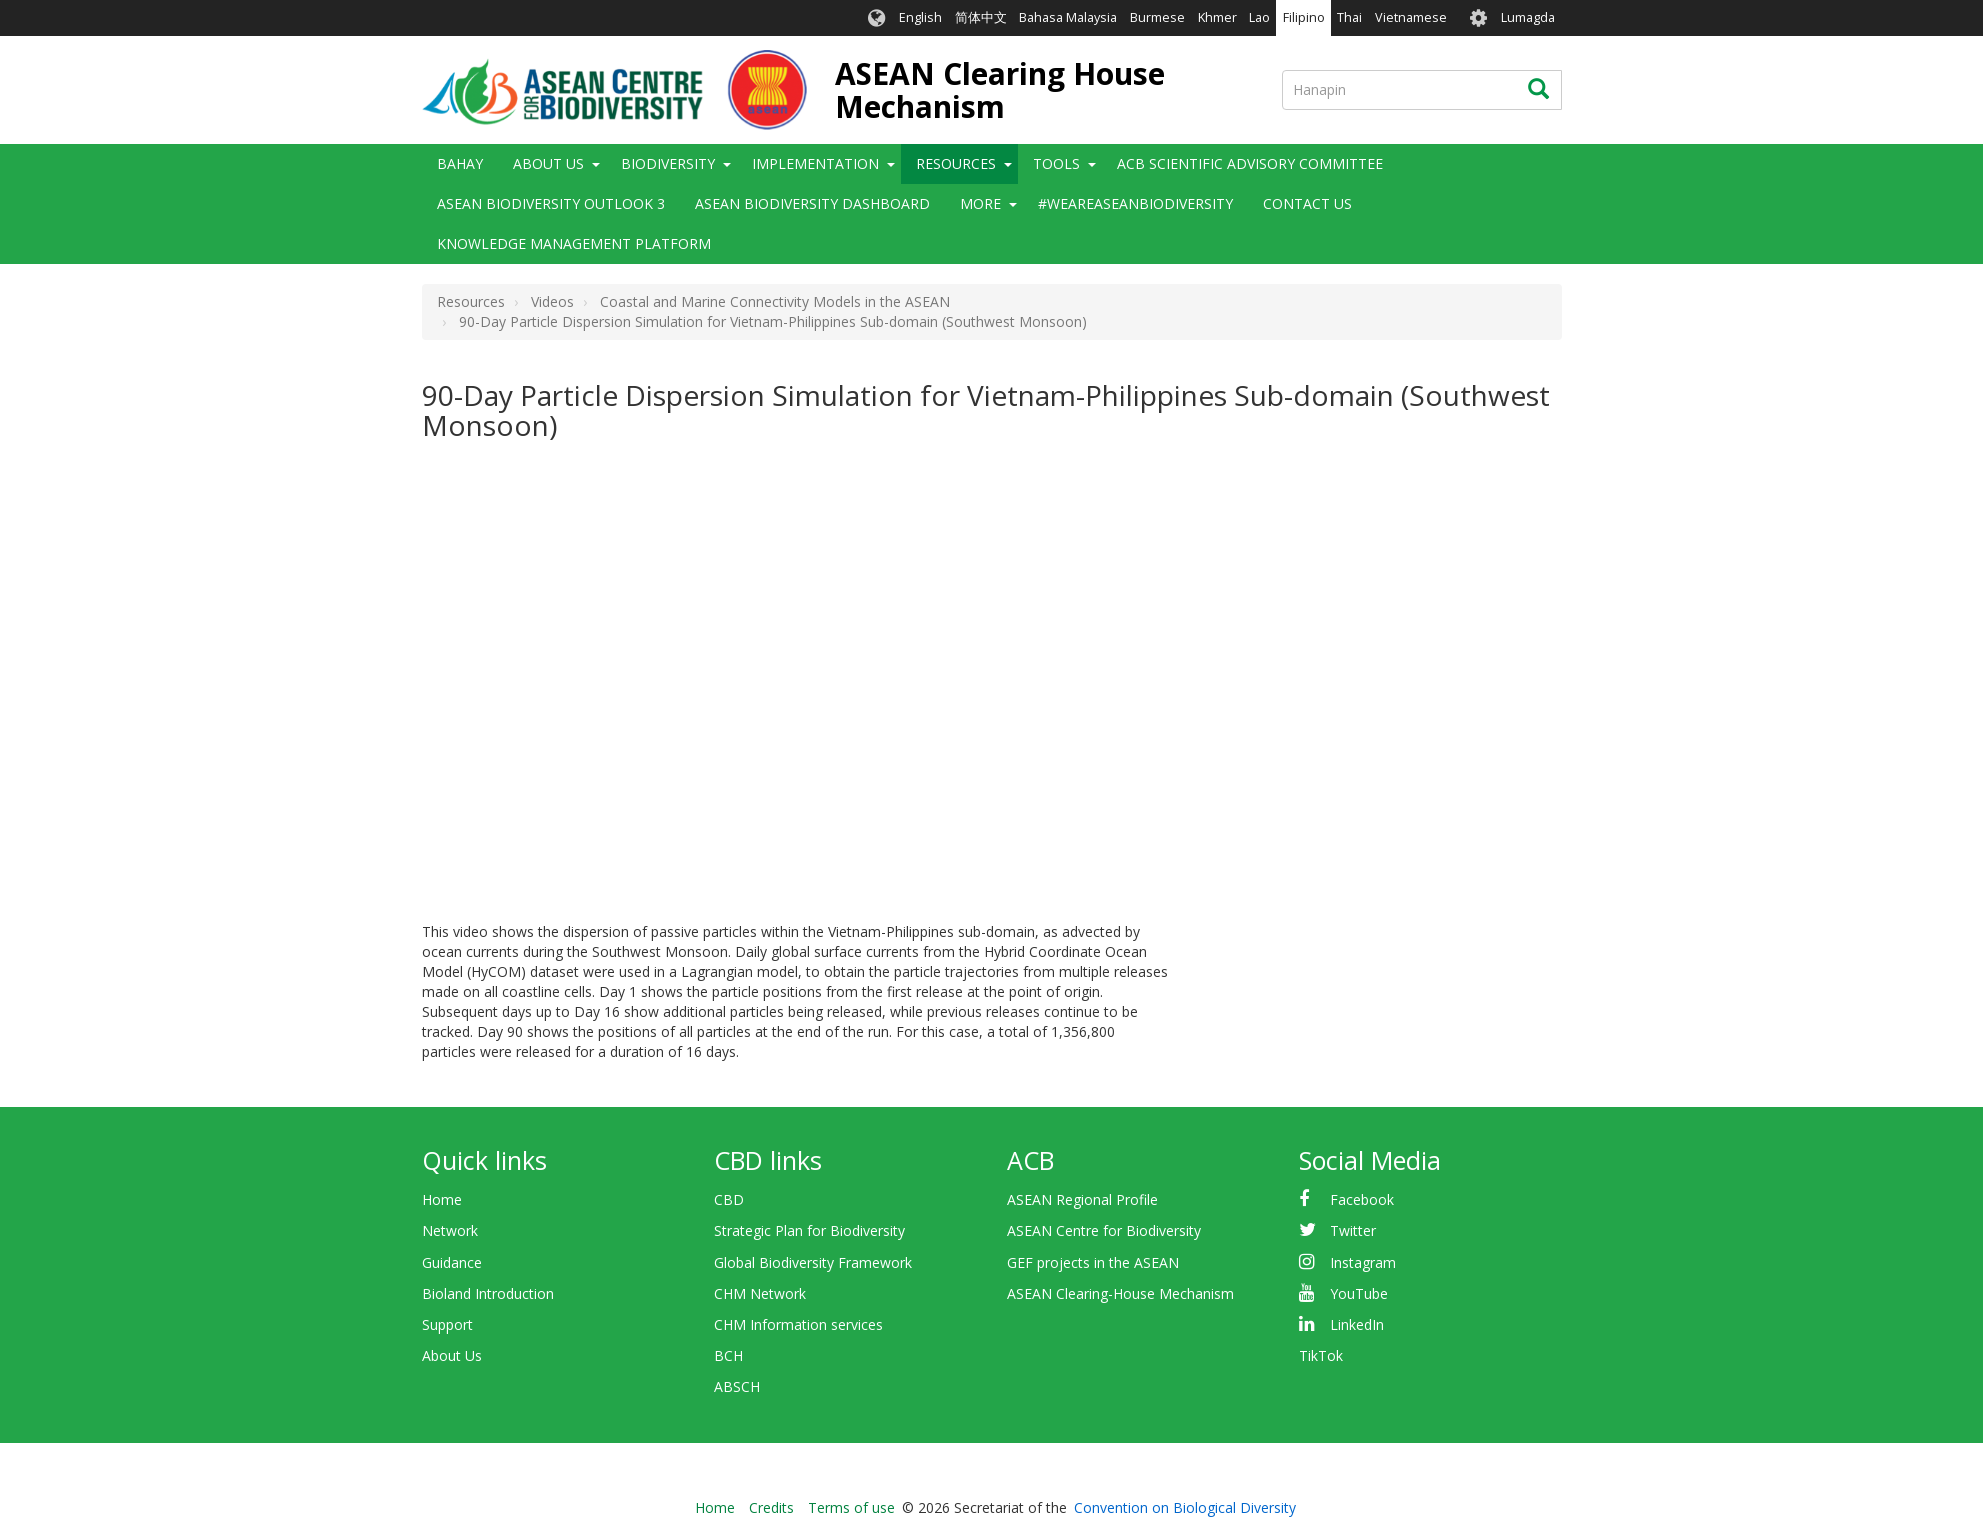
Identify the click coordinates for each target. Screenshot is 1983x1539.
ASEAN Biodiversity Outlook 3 (551, 203)
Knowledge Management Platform (574, 243)
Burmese (1157, 17)
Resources (956, 163)
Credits (771, 1507)
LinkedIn (1357, 1324)
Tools (1056, 163)
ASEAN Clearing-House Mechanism (1120, 1293)
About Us (548, 163)
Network (450, 1230)
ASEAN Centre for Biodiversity (1104, 1230)
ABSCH (737, 1386)
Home (442, 1199)
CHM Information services (798, 1324)
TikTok (1321, 1355)
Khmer (1217, 17)
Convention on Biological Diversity (1185, 1507)
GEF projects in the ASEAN (1093, 1262)
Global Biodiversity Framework (813, 1262)
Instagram (1363, 1262)
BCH (728, 1355)
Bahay (460, 163)
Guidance (452, 1262)
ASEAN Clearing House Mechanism (1000, 90)
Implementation (815, 163)
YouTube (1359, 1293)
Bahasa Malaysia (1068, 17)
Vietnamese (1411, 17)
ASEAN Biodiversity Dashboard (812, 203)
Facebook (1362, 1199)
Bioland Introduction (488, 1293)
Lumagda (1528, 17)
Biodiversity (668, 163)
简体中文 (981, 17)
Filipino (1304, 17)
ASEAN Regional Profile (1082, 1199)
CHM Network (760, 1293)
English (920, 17)
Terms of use (851, 1507)
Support (447, 1324)
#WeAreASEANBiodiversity (1135, 203)
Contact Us (1307, 203)
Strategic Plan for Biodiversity (809, 1230)
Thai (1349, 17)
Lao (1259, 17)
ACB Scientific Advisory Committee (1250, 163)
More (980, 203)
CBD (729, 1199)
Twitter (1353, 1230)
